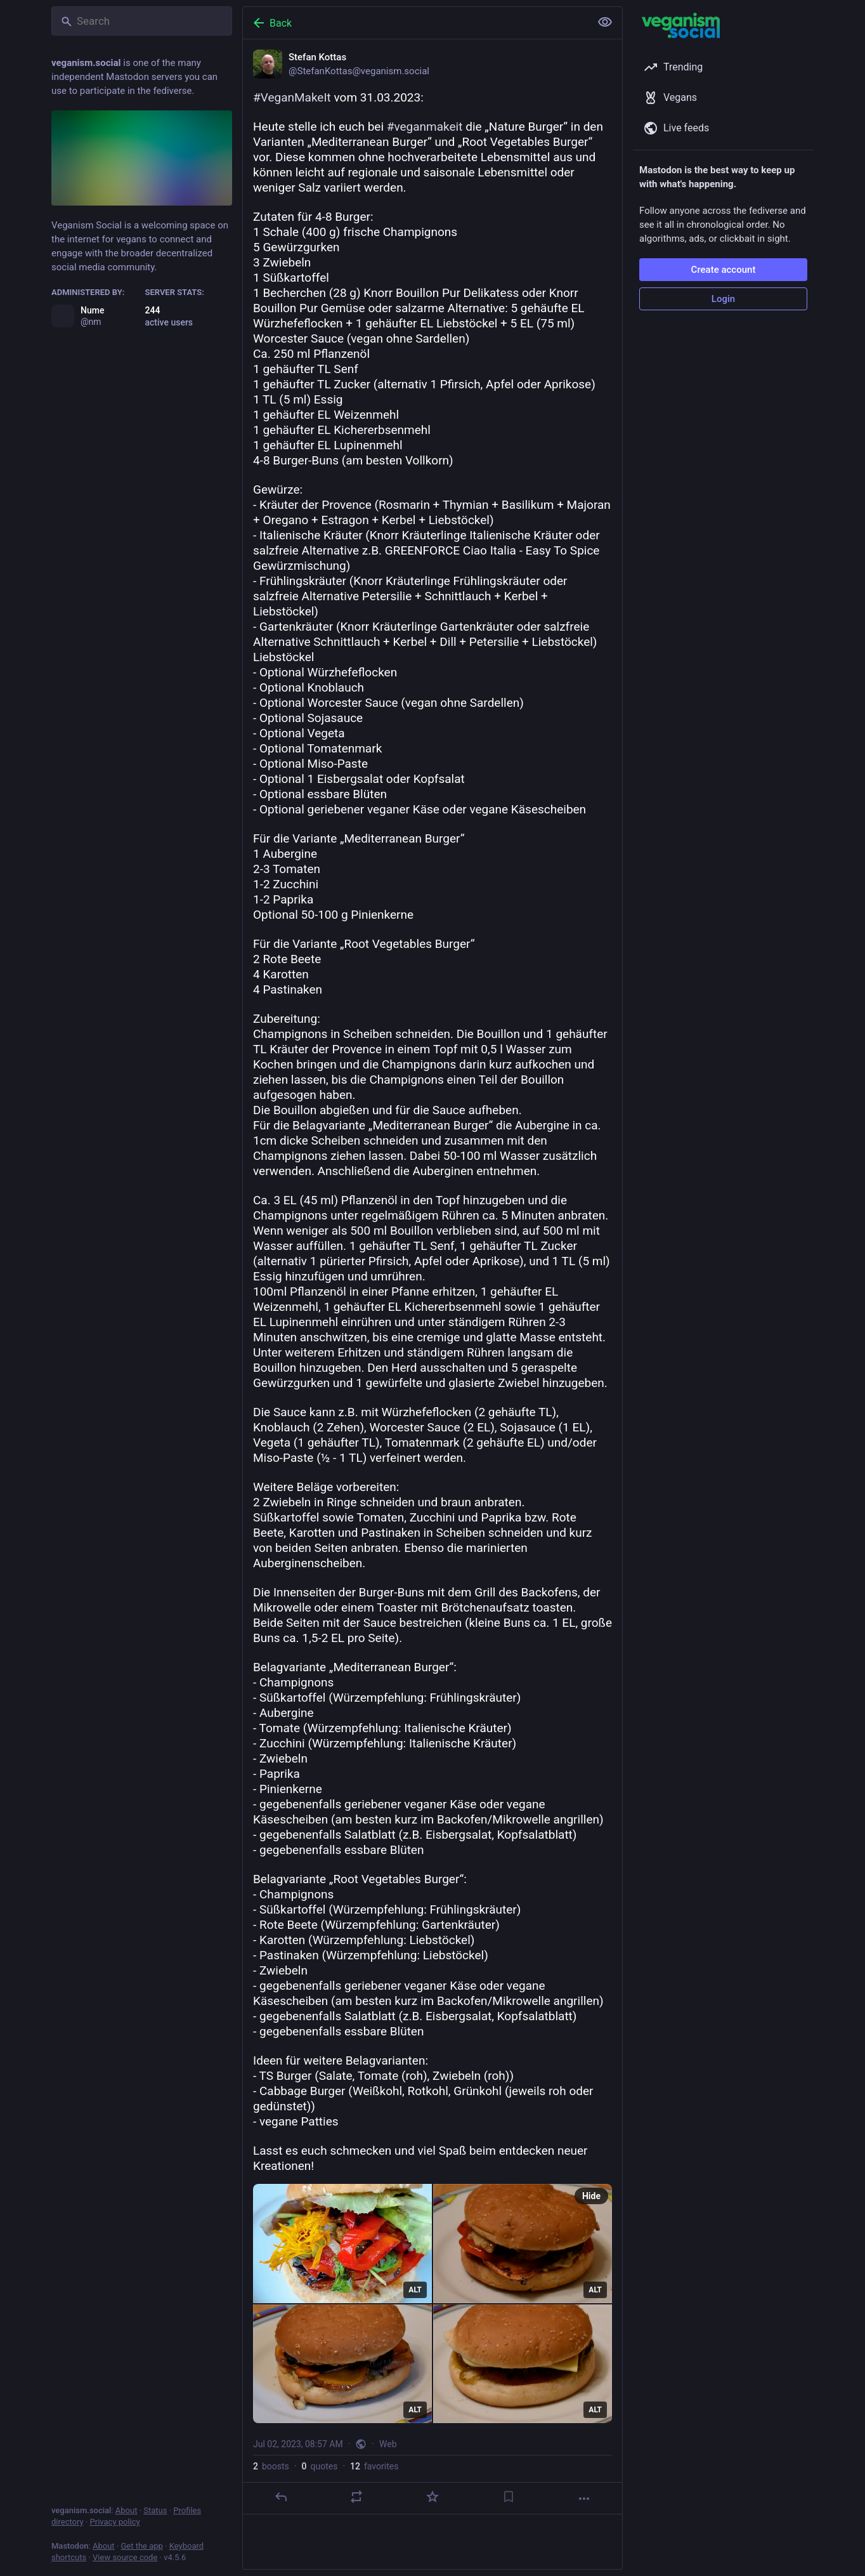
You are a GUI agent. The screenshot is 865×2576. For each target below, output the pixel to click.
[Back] (415, 23)
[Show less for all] (605, 22)
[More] (584, 2498)
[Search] (141, 21)
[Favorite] (432, 2496)
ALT (415, 2289)
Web (388, 2444)
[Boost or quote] (356, 2496)
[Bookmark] (508, 2496)
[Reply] (281, 2496)
